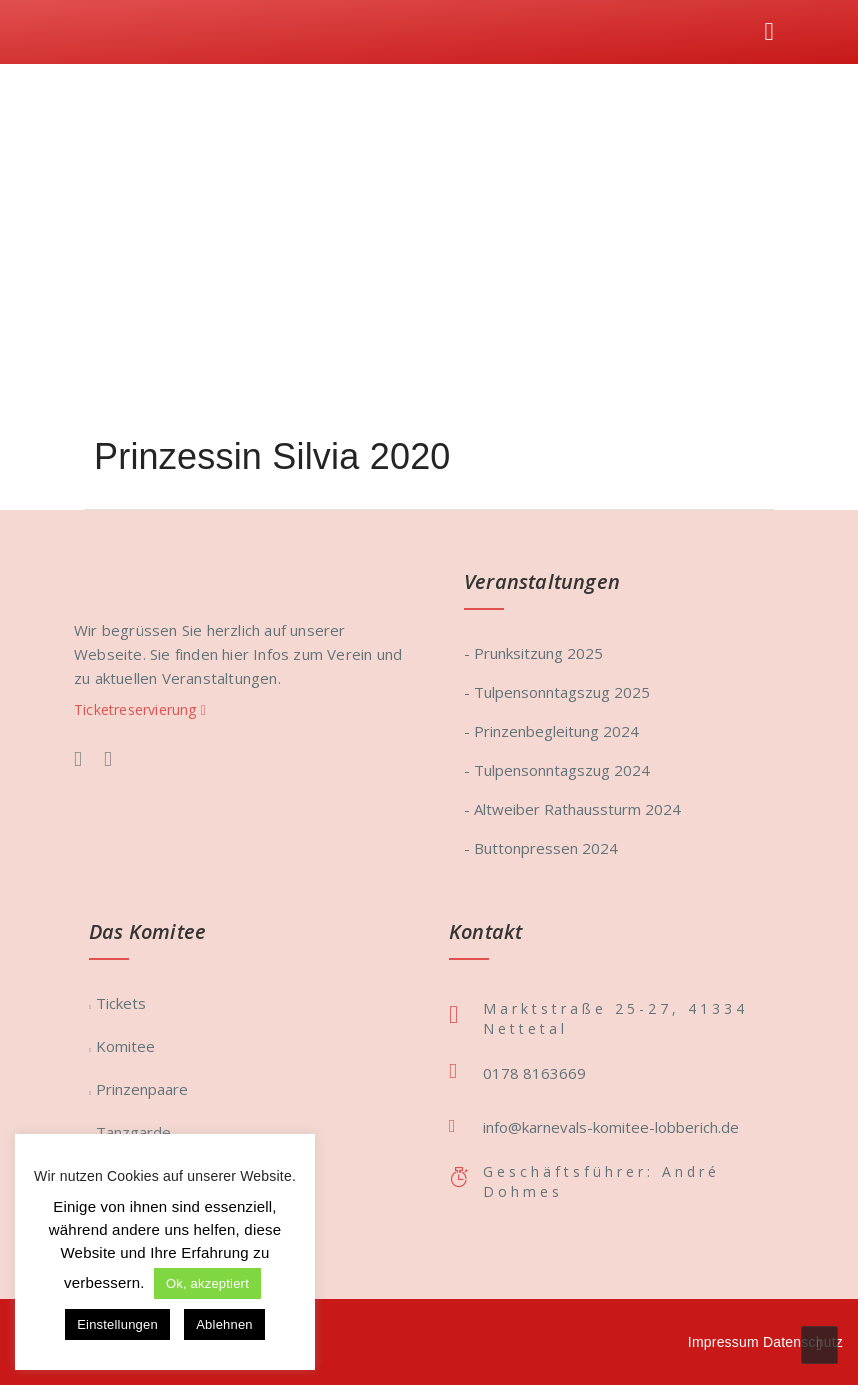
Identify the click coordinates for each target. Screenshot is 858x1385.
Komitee (125, 1046)
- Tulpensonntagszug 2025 (557, 692)
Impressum (723, 1342)
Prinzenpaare (142, 1089)
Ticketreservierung (140, 709)
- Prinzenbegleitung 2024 (551, 731)
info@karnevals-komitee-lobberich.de (611, 1127)
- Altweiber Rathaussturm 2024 (572, 809)
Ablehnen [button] (224, 1324)
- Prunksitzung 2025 (533, 653)
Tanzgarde (133, 1132)
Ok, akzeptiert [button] (207, 1283)
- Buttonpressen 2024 (541, 848)
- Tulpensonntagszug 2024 (557, 770)
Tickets (121, 1003)
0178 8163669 (534, 1073)
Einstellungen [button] (117, 1324)
